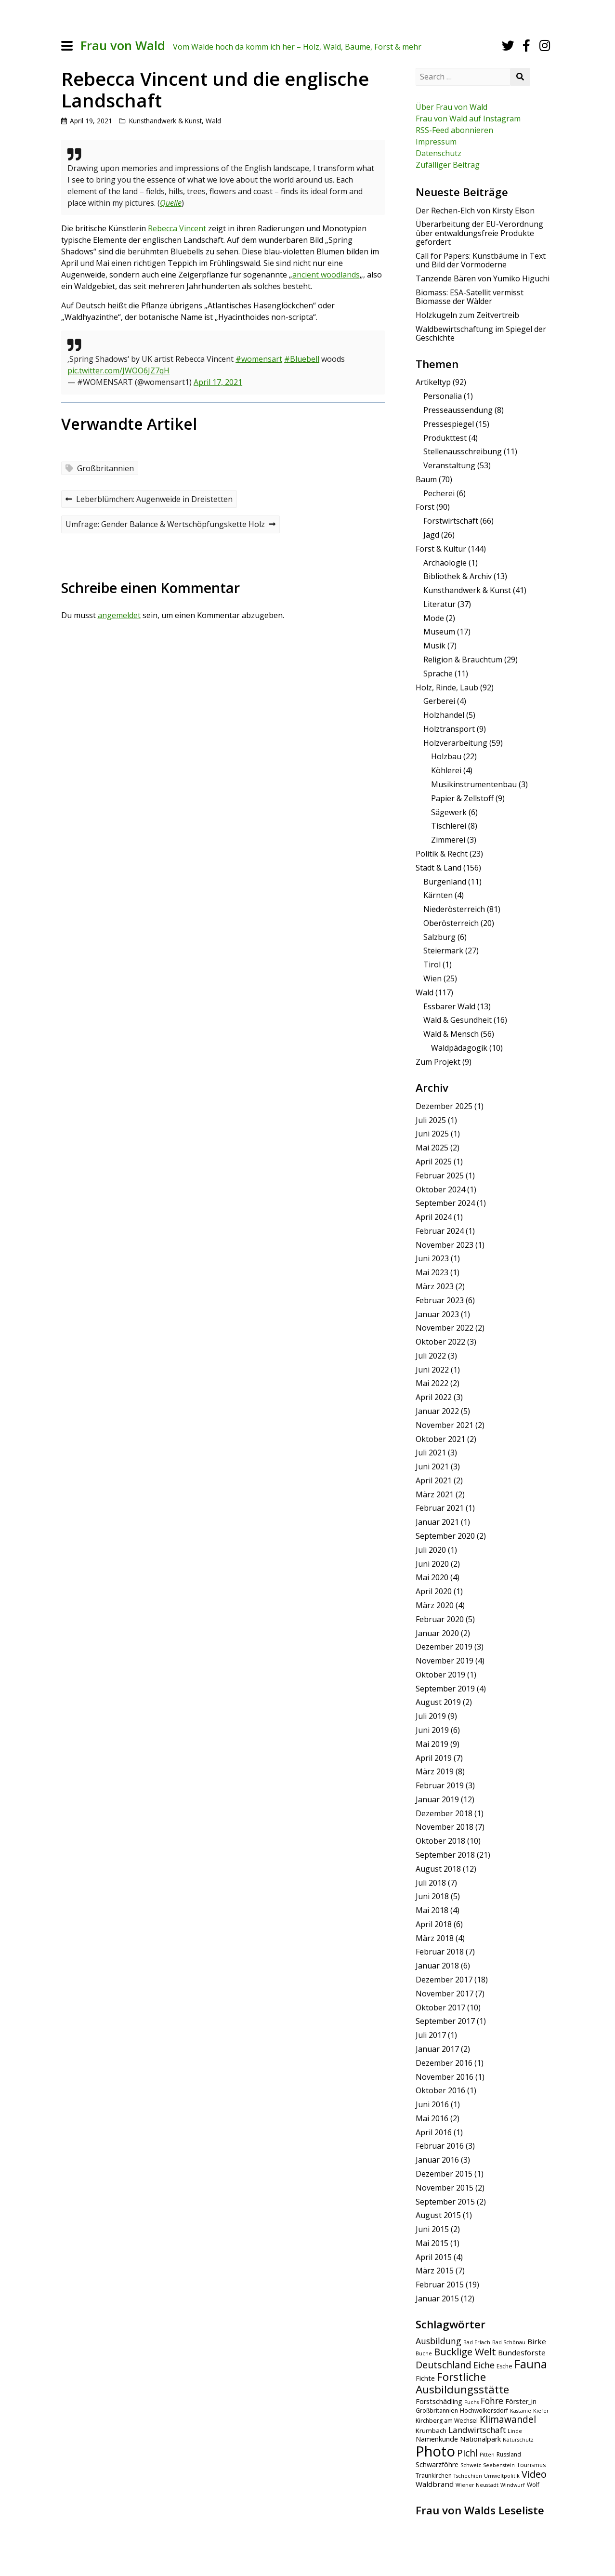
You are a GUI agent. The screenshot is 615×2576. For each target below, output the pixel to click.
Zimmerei (448, 839)
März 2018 (435, 1938)
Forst (425, 507)
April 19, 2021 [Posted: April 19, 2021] (91, 120)
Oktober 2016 (440, 2090)
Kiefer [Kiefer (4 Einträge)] (541, 2410)
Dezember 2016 (444, 2063)
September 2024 (445, 1203)
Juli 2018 (431, 1882)
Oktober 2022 (440, 1341)
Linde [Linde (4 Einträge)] (515, 2431)
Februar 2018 (440, 1951)
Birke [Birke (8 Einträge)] (536, 2341)
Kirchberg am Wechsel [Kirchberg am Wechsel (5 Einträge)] (447, 2421)
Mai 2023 (432, 1272)
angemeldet (119, 615)
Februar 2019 (440, 1785)
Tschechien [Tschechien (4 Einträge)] (468, 2475)
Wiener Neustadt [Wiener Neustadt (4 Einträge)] (477, 2485)
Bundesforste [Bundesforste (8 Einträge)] (522, 2352)
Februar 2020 (440, 1619)
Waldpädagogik (459, 1048)
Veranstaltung (449, 465)
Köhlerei (446, 770)
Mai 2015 (432, 2243)
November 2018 (444, 1827)
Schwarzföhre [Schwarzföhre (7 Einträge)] (437, 2464)
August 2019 (438, 1702)
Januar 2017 (437, 2049)
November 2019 (444, 1660)
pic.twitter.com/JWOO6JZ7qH (118, 370)
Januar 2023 (437, 1314)
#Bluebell (301, 359)
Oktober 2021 (440, 1439)
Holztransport (449, 729)
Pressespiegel (448, 424)
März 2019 (435, 1771)
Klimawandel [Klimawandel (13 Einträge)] (508, 2419)
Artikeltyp (433, 382)
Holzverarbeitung (455, 743)
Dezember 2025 (444, 1106)
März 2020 (435, 1605)
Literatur (439, 604)
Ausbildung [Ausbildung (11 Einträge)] (438, 2341)
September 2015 (445, 2201)
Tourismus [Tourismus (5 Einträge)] (531, 2465)
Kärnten (438, 895)
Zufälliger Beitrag (448, 164)
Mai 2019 (432, 1744)
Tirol (432, 964)
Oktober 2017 (440, 2007)
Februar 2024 (440, 1231)
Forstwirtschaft (450, 520)
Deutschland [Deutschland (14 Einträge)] (443, 2364)
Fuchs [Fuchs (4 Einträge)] (471, 2402)
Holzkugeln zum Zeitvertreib (467, 315)
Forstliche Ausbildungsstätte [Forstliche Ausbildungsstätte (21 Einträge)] (462, 2383)
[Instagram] (545, 46)
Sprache (438, 673)
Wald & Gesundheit (457, 1020)
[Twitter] (507, 46)
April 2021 (434, 1480)
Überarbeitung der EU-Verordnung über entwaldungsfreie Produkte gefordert (479, 233)
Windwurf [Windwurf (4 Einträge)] (512, 2485)
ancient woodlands (326, 274)
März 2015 (435, 2270)
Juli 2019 (431, 1716)
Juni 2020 (432, 1564)
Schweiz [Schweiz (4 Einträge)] (470, 2465)
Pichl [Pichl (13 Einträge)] (467, 2453)
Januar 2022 (437, 1411)
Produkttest (445, 438)
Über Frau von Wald (451, 107)
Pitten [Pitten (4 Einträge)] (487, 2454)
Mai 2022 (432, 1383)
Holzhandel (443, 715)
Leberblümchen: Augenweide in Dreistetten (149, 500)
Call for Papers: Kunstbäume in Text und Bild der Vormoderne (481, 260)
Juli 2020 (431, 1550)
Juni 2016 (432, 2104)
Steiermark (443, 950)
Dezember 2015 (444, 2173)
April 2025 (434, 1161)
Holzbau (446, 756)
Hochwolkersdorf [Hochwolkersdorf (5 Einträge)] (484, 2410)
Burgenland (444, 881)
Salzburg (439, 937)
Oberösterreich (451, 923)
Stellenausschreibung (462, 451)
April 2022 (434, 1397)
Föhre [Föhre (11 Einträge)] (492, 2400)
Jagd (431, 534)
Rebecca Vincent (177, 228)
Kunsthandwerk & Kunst (165, 120)
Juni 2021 (432, 1466)
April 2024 (434, 1217)
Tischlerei (448, 825)
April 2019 (434, 1758)
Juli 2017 (431, 2035)
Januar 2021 (437, 1522)
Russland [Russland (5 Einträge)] (509, 2454)
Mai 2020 (432, 1577)
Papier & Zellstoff (462, 798)
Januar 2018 (437, 1965)
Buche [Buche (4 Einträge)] (424, 2353)
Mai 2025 (432, 1147)
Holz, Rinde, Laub (447, 687)
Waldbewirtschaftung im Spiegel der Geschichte (481, 333)
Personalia (442, 396)
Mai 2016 (432, 2118)
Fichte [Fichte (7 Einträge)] (425, 2378)
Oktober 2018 (440, 1841)
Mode (433, 618)
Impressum (436, 141)
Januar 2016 (437, 2159)
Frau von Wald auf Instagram (468, 118)
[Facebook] (526, 46)
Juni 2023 (432, 1258)
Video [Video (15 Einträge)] (534, 2474)
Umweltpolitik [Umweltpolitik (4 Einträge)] (502, 2475)
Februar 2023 (440, 1300)
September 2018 (445, 1854)
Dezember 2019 (444, 1646)
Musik (434, 645)
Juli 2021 (431, 1452)
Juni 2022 (432, 1369)
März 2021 (435, 1494)
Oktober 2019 (440, 1674)
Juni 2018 (432, 1896)
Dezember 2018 (444, 1813)
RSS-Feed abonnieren (454, 130)
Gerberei (439, 701)
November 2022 (444, 1327)
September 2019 (445, 1688)
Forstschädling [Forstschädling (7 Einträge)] (439, 2401)
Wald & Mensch (451, 1034)
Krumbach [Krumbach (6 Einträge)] (431, 2430)
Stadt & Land (438, 867)
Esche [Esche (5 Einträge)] (504, 2366)
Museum (439, 631)
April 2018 (434, 1924)
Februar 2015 (440, 2284)
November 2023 (444, 1245)
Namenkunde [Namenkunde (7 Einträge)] (437, 2439)
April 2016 (434, 2132)
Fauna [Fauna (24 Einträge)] (530, 2364)
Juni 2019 (432, 1730)
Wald (213, 120)
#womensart (259, 359)
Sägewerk (449, 812)
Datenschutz (438, 153)
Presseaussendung (458, 410)
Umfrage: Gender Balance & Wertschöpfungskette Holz (170, 525)
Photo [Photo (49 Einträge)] (435, 2451)
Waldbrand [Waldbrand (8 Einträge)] (435, 2484)
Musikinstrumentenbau (474, 784)
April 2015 (434, 2257)
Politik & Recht (442, 853)
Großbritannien (105, 468)
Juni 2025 (432, 1133)
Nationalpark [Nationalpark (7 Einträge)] (480, 2439)
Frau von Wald (122, 45)
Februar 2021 (440, 1508)
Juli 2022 (431, 1355)
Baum (426, 479)
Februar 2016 (440, 2145)
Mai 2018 (432, 1910)
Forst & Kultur (441, 548)
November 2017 (444, 1993)
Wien (432, 978)
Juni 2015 (432, 2229)
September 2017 (445, 2021)
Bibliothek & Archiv (457, 576)
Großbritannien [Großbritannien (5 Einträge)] (437, 2410)
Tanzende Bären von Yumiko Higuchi (483, 278)
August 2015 (438, 2215)
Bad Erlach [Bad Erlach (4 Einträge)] (476, 2342)
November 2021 (444, 1425)
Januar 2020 (437, 1633)
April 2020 (434, 1591)
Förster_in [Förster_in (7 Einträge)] (520, 2401)
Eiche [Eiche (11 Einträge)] (484, 2365)
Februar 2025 (440, 1175)
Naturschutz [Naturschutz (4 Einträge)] (518, 2439)
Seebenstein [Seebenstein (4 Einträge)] (499, 2465)
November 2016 (444, 2077)
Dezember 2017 (444, 1979)
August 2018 (438, 1868)
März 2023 (435, 1286)
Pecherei (439, 493)
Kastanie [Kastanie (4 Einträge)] (520, 2410)
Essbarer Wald (449, 1006)
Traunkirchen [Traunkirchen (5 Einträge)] (434, 2475)
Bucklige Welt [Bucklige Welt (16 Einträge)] (465, 2351)
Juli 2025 (431, 1120)
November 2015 (444, 2187)
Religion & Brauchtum (462, 659)
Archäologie (445, 562)
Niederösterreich (454, 909)
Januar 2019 (437, 1799)
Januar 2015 (437, 2298)
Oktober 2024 (440, 1189)
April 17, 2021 (218, 382)
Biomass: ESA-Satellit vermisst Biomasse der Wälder (469, 296)
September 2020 (445, 1536)
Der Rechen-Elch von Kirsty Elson (475, 210)
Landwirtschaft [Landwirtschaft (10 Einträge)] (477, 2429)
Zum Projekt (438, 1062)
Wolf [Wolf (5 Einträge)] (533, 2485)
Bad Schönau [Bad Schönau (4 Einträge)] (508, 2342)
